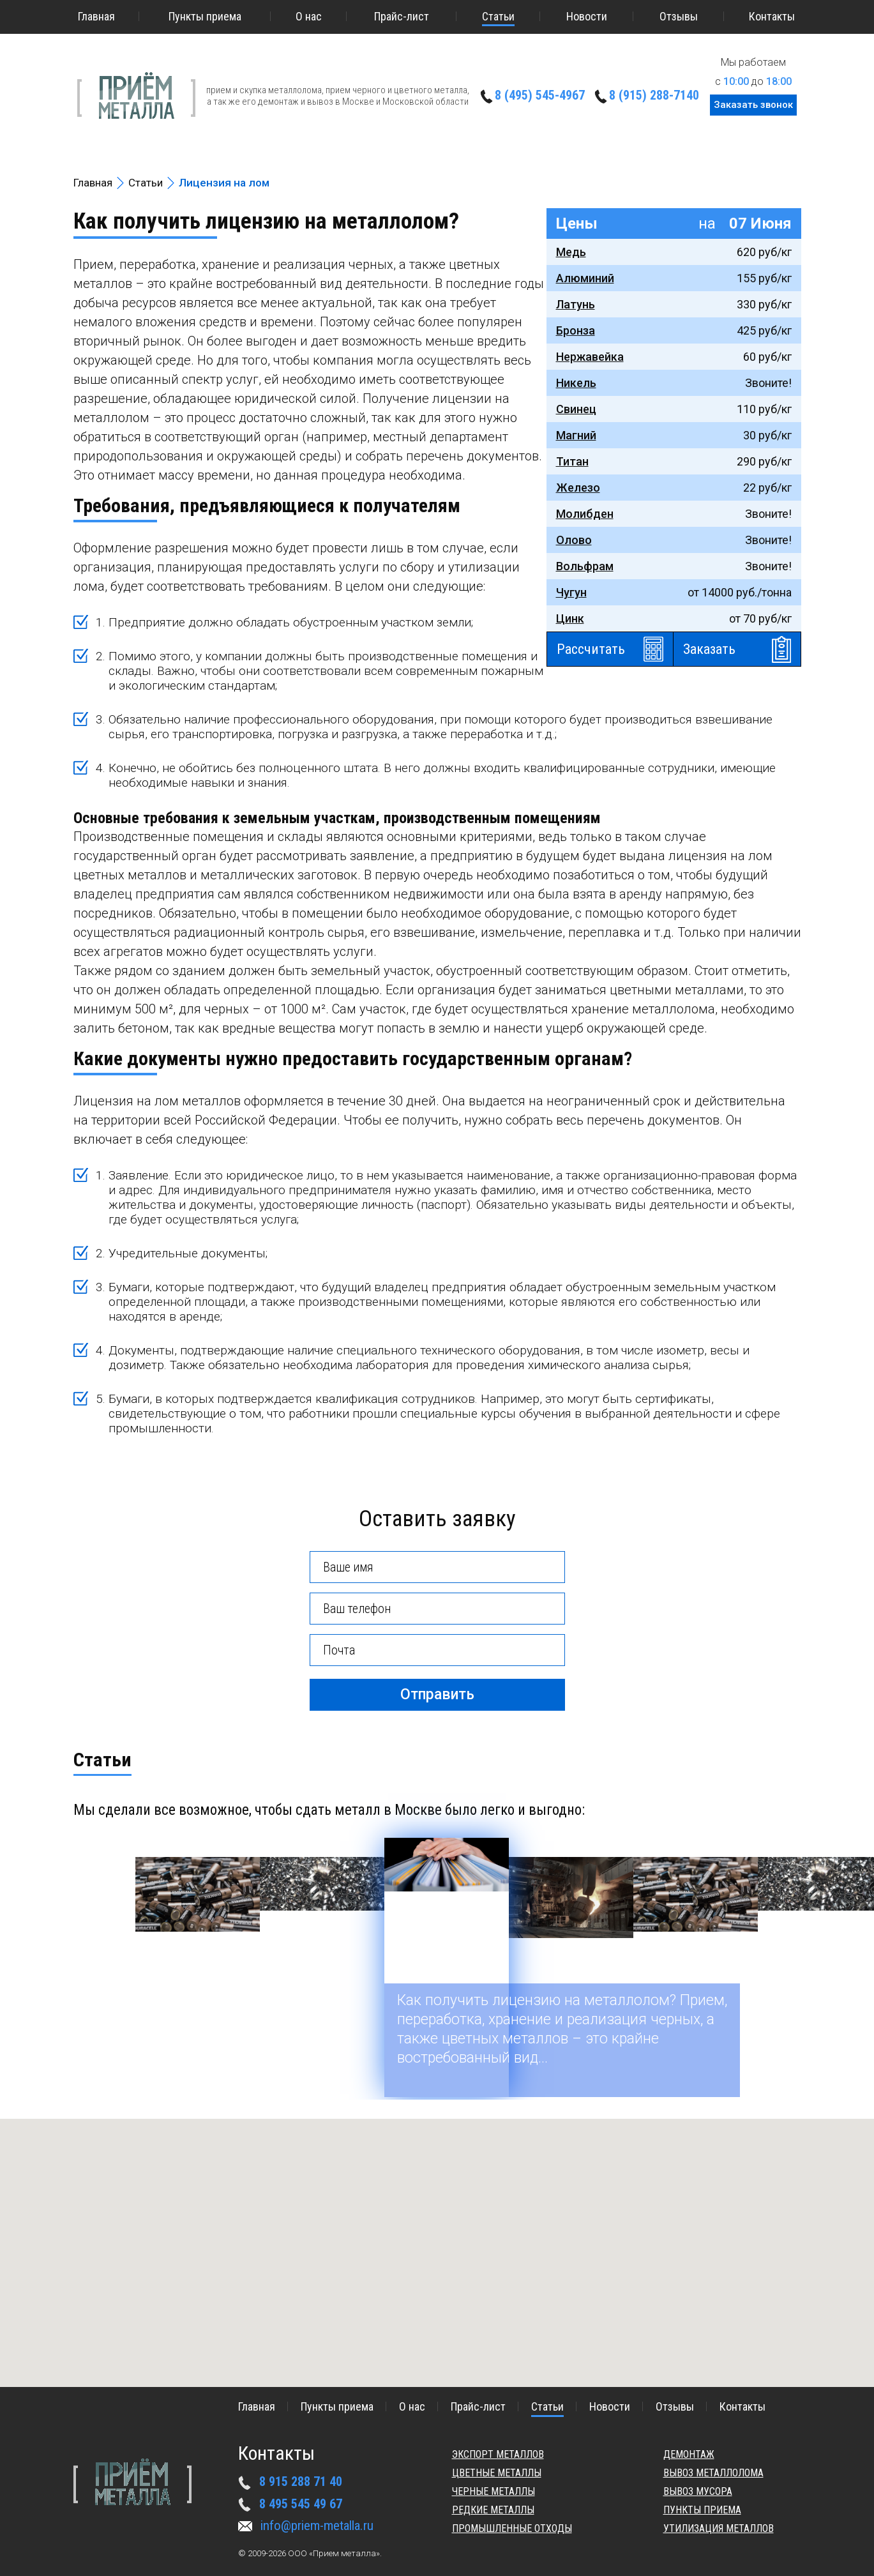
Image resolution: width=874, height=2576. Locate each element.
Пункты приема (205, 16)
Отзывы (678, 16)
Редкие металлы (493, 2510)
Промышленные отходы (512, 2528)
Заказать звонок (753, 104)
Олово (574, 540)
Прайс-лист (401, 16)
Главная (96, 16)
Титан (572, 461)
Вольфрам (585, 566)
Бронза (575, 330)
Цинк (570, 618)
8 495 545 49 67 (300, 2504)
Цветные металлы (496, 2473)
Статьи (498, 16)
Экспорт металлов (498, 2454)
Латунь (575, 304)
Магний (576, 435)
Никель (576, 383)
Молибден (585, 513)
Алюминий (585, 278)
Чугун (571, 592)
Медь (571, 252)
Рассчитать (591, 649)
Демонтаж (688, 2454)
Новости (586, 16)
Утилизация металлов (718, 2528)
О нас (309, 16)
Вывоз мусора (697, 2491)
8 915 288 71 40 (300, 2481)
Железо (578, 487)
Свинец (576, 409)
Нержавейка (590, 356)
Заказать (709, 649)
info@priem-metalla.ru (316, 2525)
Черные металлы (493, 2491)
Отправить (437, 1694)
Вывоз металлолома (713, 2473)
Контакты (772, 16)
